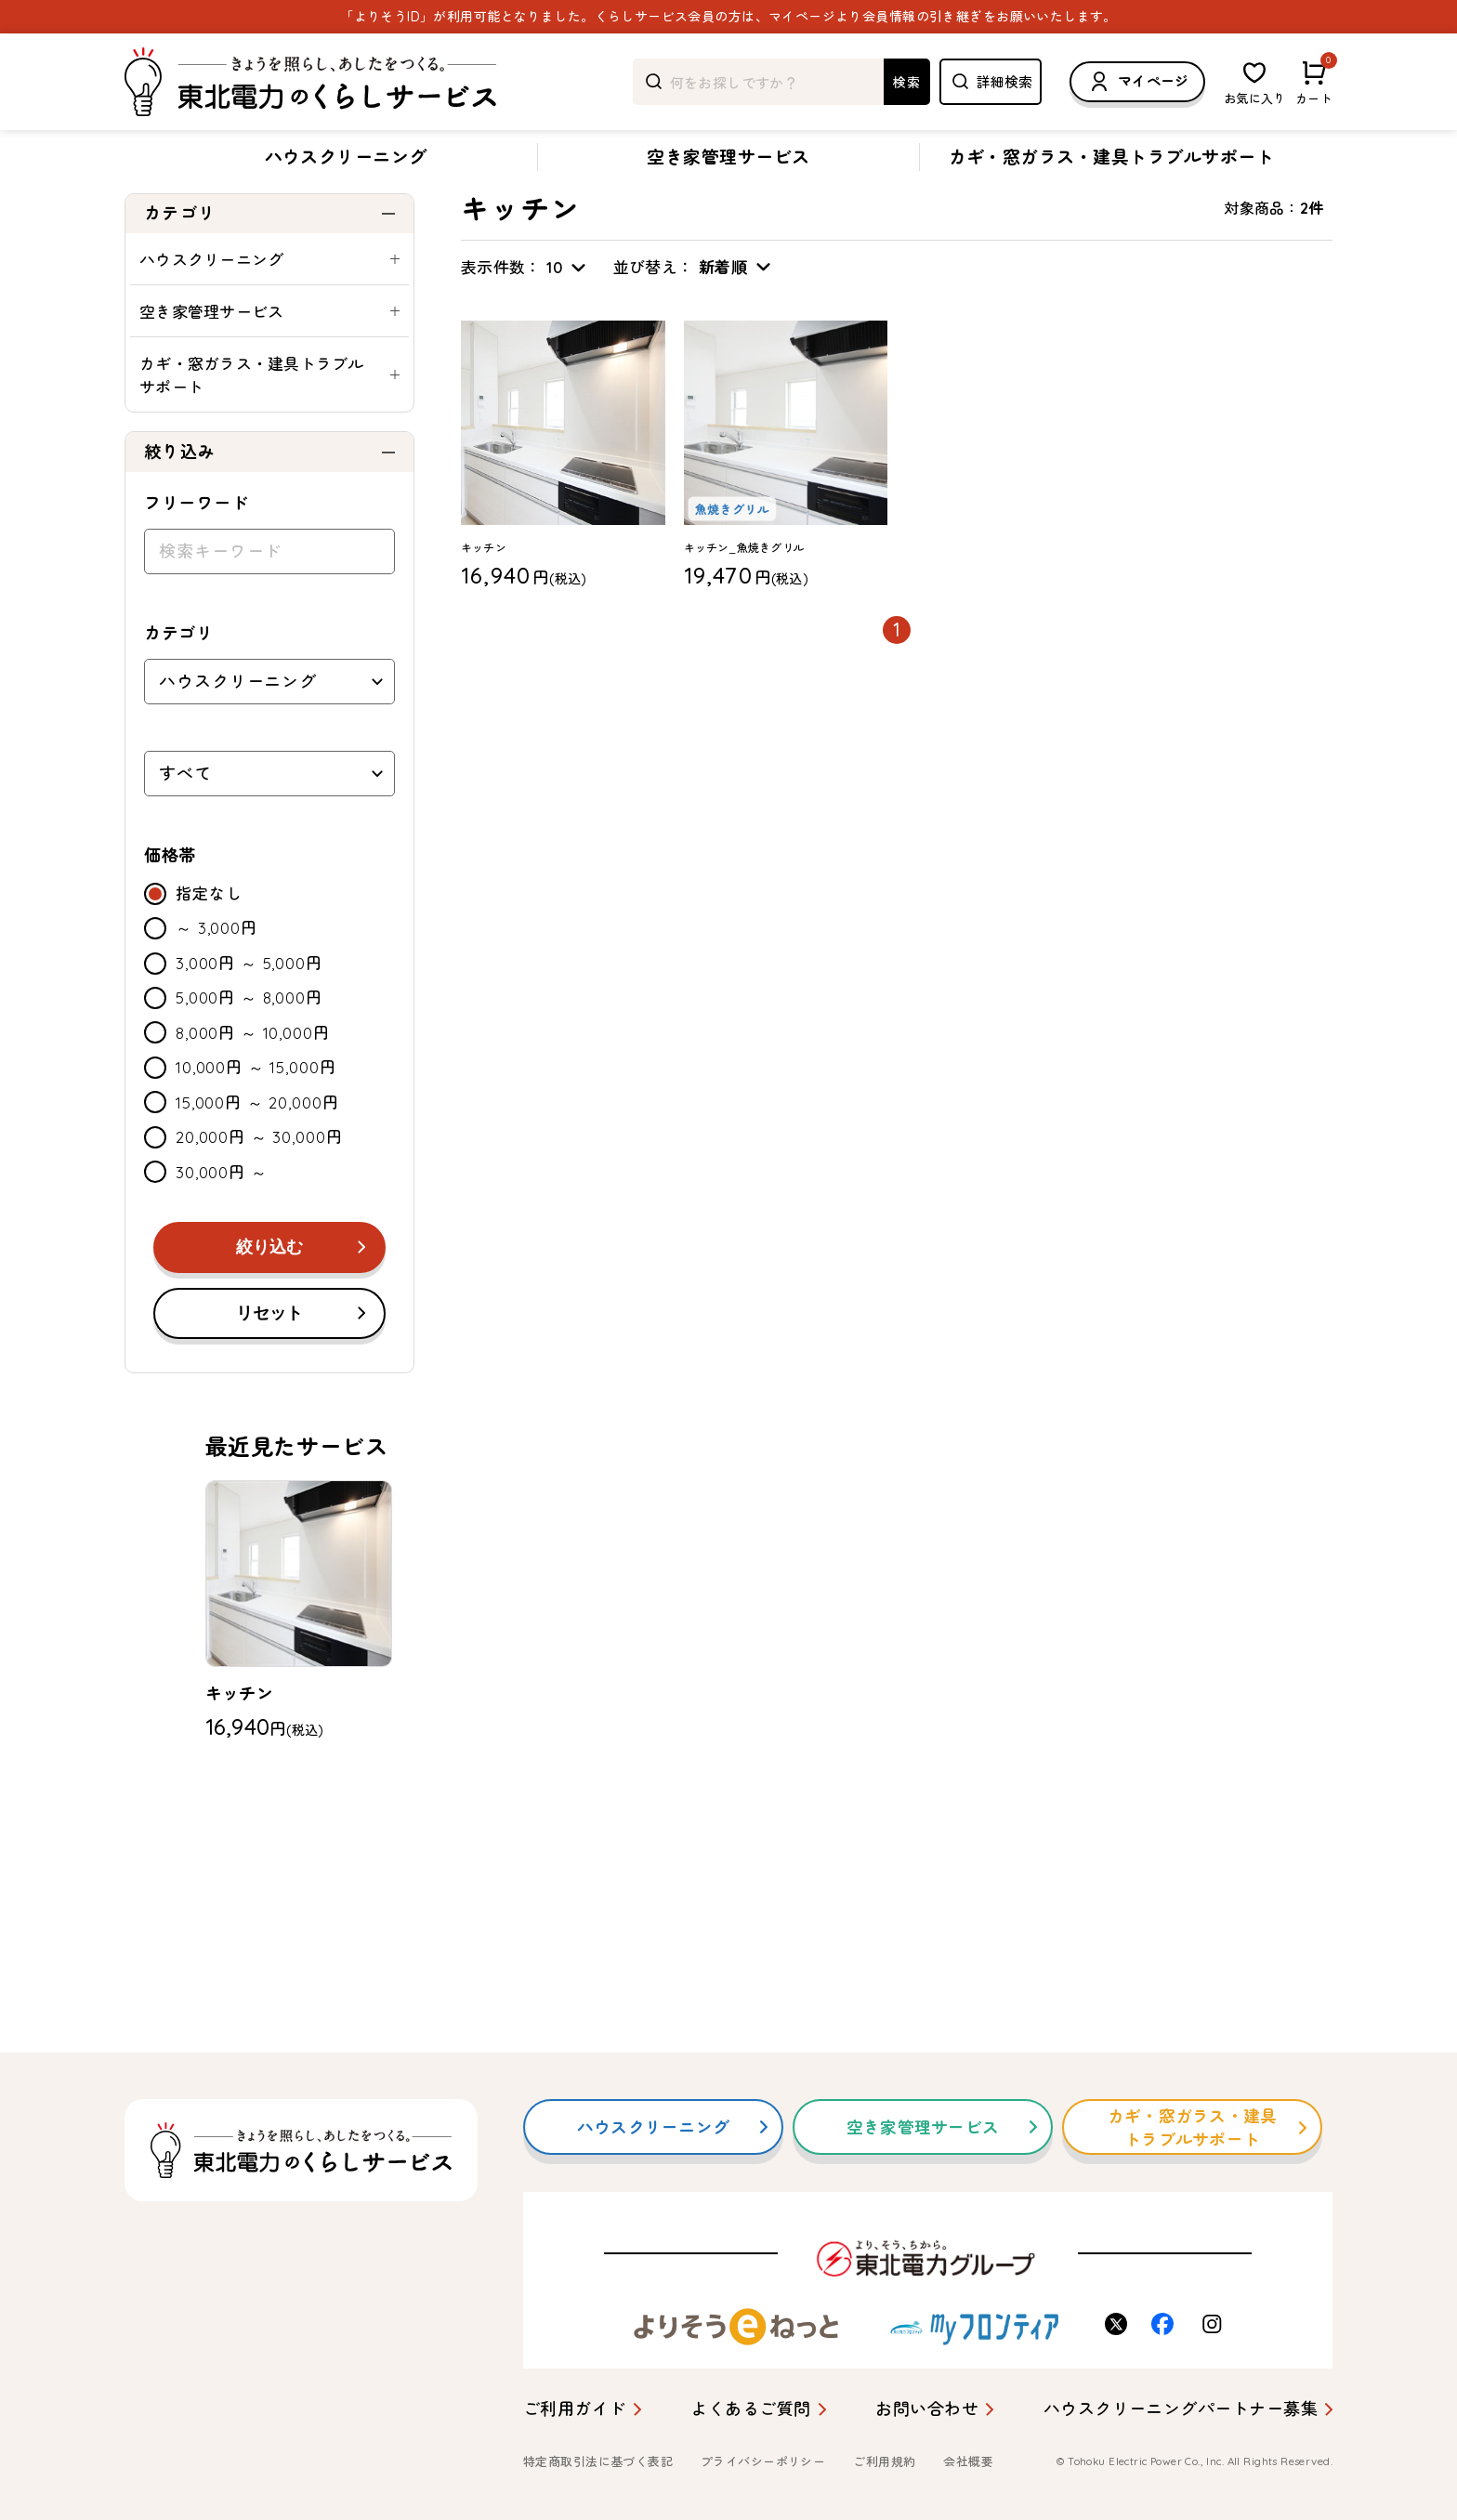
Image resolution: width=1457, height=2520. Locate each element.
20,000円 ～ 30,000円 (259, 1191)
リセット (269, 1367)
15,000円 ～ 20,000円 (257, 1157)
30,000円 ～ (222, 1227)
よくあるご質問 (750, 2409)
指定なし (209, 948)
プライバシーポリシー (763, 2461)
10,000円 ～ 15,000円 (255, 1122)
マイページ (1137, 82)
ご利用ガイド (574, 2409)
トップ (143, 207)
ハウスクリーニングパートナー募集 (1181, 2409)
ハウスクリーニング (346, 157)
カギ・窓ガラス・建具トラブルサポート (1112, 157)
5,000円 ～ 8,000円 (249, 1052)
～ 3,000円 (216, 982)
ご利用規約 (884, 2461)
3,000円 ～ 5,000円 (249, 1018)
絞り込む (269, 1302)
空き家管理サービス (728, 157)
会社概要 (968, 2461)
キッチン (335, 207)
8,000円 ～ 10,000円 (253, 1087)
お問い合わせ (926, 2409)
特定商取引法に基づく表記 (598, 2461)
